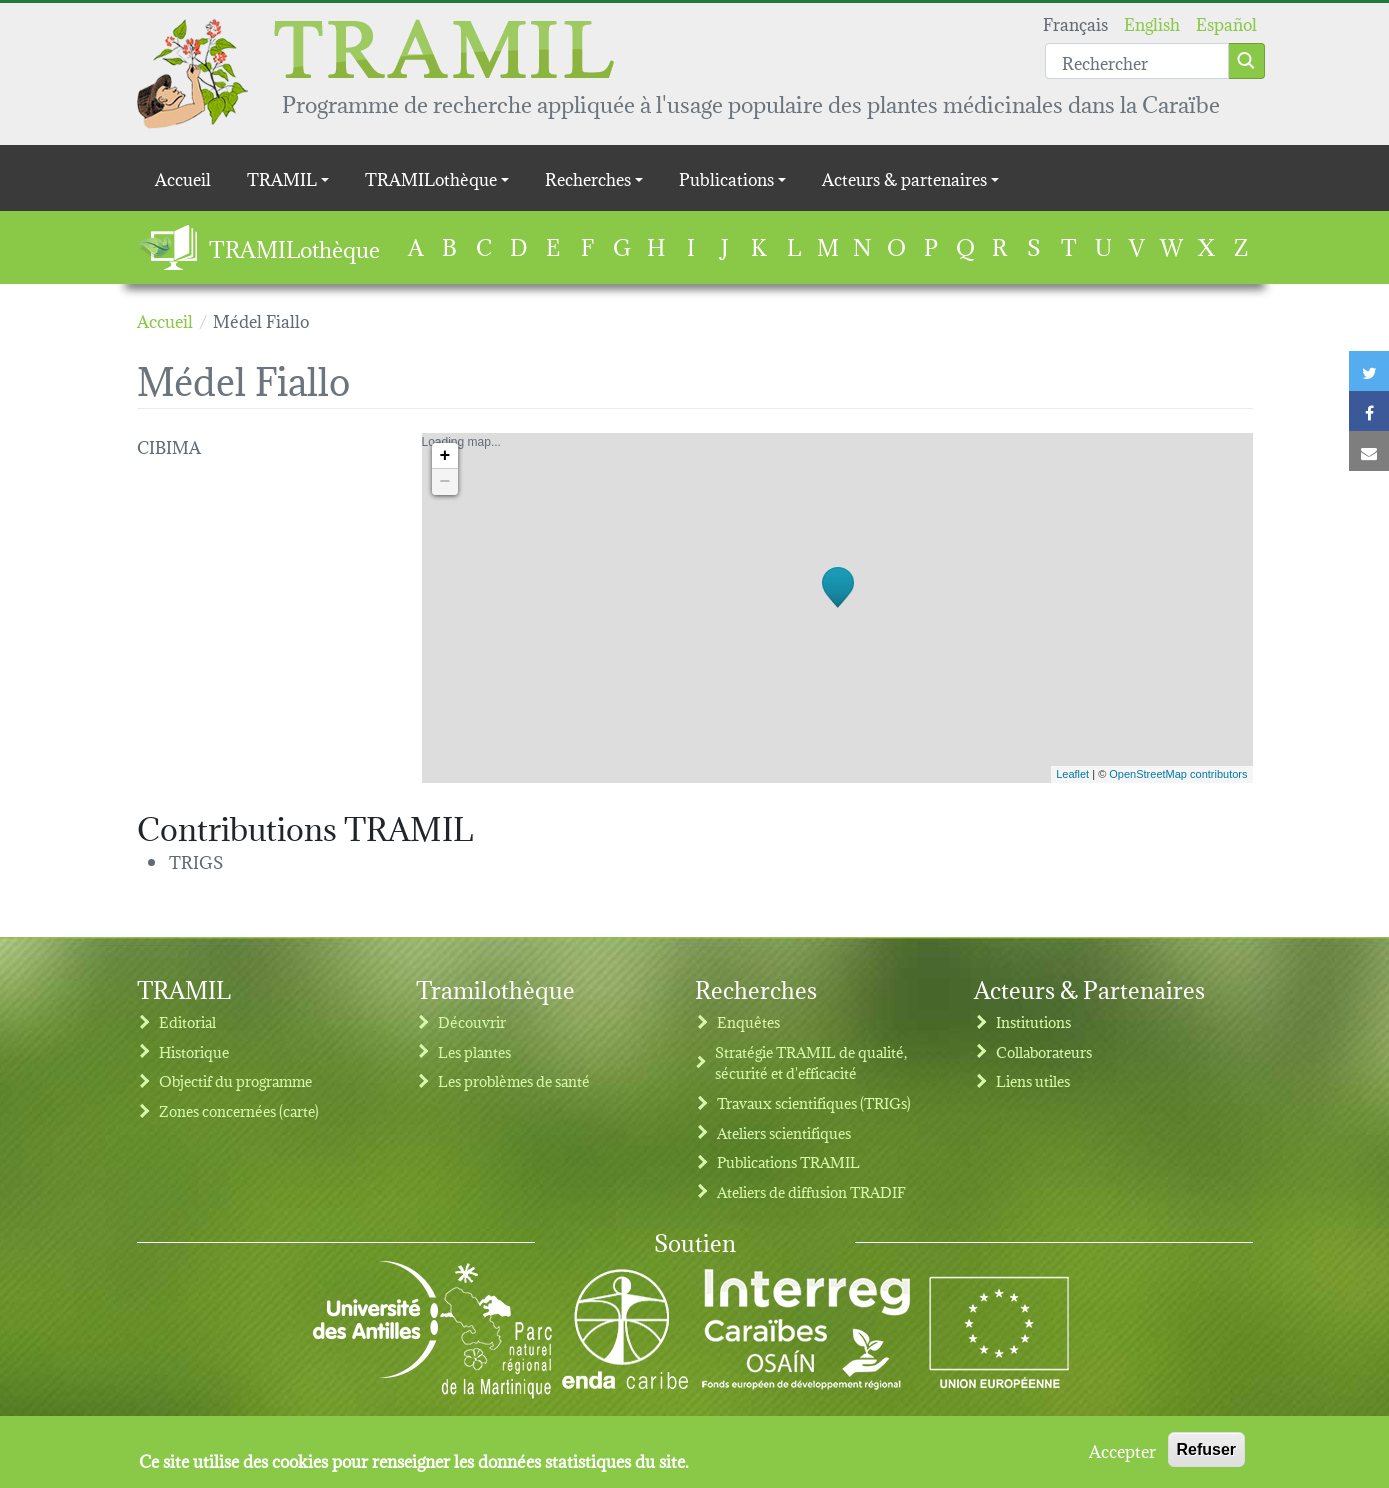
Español (1226, 22)
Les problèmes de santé (514, 1080)
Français (1075, 22)
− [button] (445, 482)
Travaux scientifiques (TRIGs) (814, 1102)
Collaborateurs (1044, 1051)
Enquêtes (748, 1021)
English (1152, 22)
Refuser (1207, 1452)
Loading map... (835, 608)
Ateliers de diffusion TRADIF (811, 1191)
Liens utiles (1033, 1080)
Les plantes (474, 1051)
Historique (194, 1051)
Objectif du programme (235, 1080)
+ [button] (445, 456)
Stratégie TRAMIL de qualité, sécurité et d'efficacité (811, 1062)
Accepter (1122, 1453)
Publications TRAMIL (788, 1161)
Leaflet (1072, 774)
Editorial (187, 1021)
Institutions (1033, 1021)
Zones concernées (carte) (239, 1110)
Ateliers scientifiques (784, 1132)
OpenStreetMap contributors (1178, 774)
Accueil (183, 177)
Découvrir (472, 1021)
